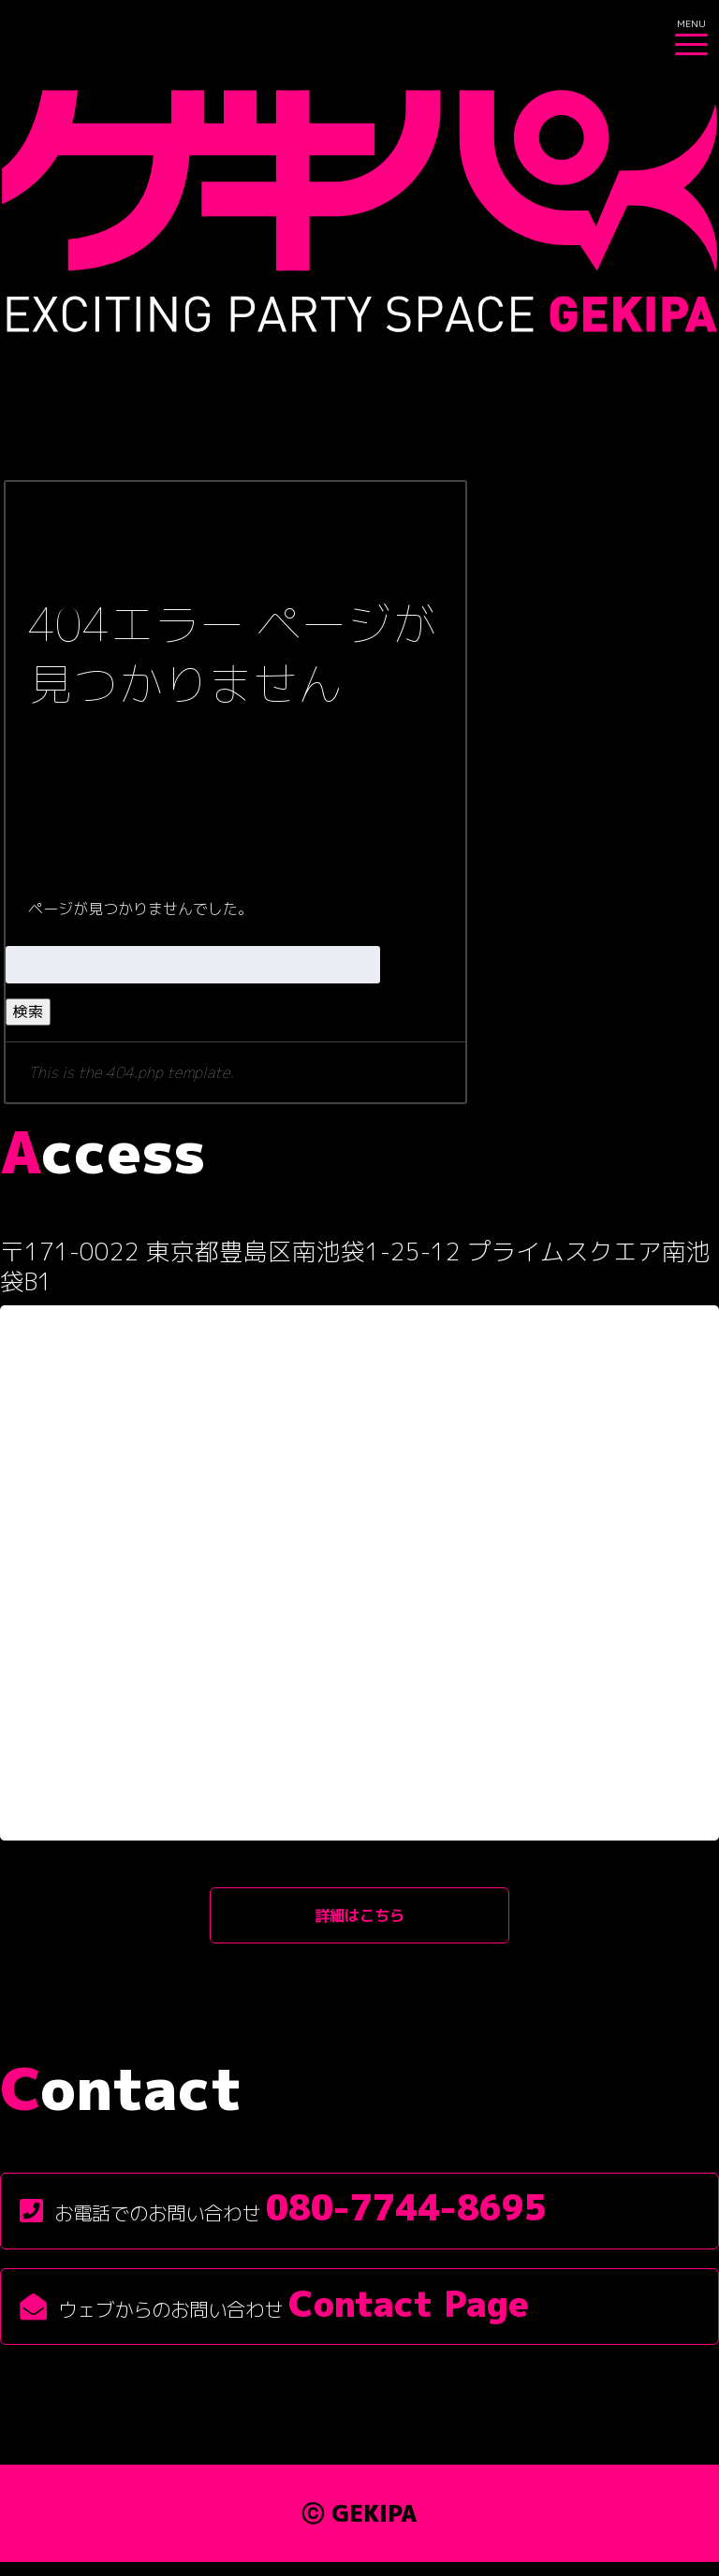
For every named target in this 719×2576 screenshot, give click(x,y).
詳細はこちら (359, 1921)
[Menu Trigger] (691, 32)
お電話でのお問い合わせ (283, 2221)
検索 (28, 1011)
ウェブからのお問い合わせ (274, 2316)
